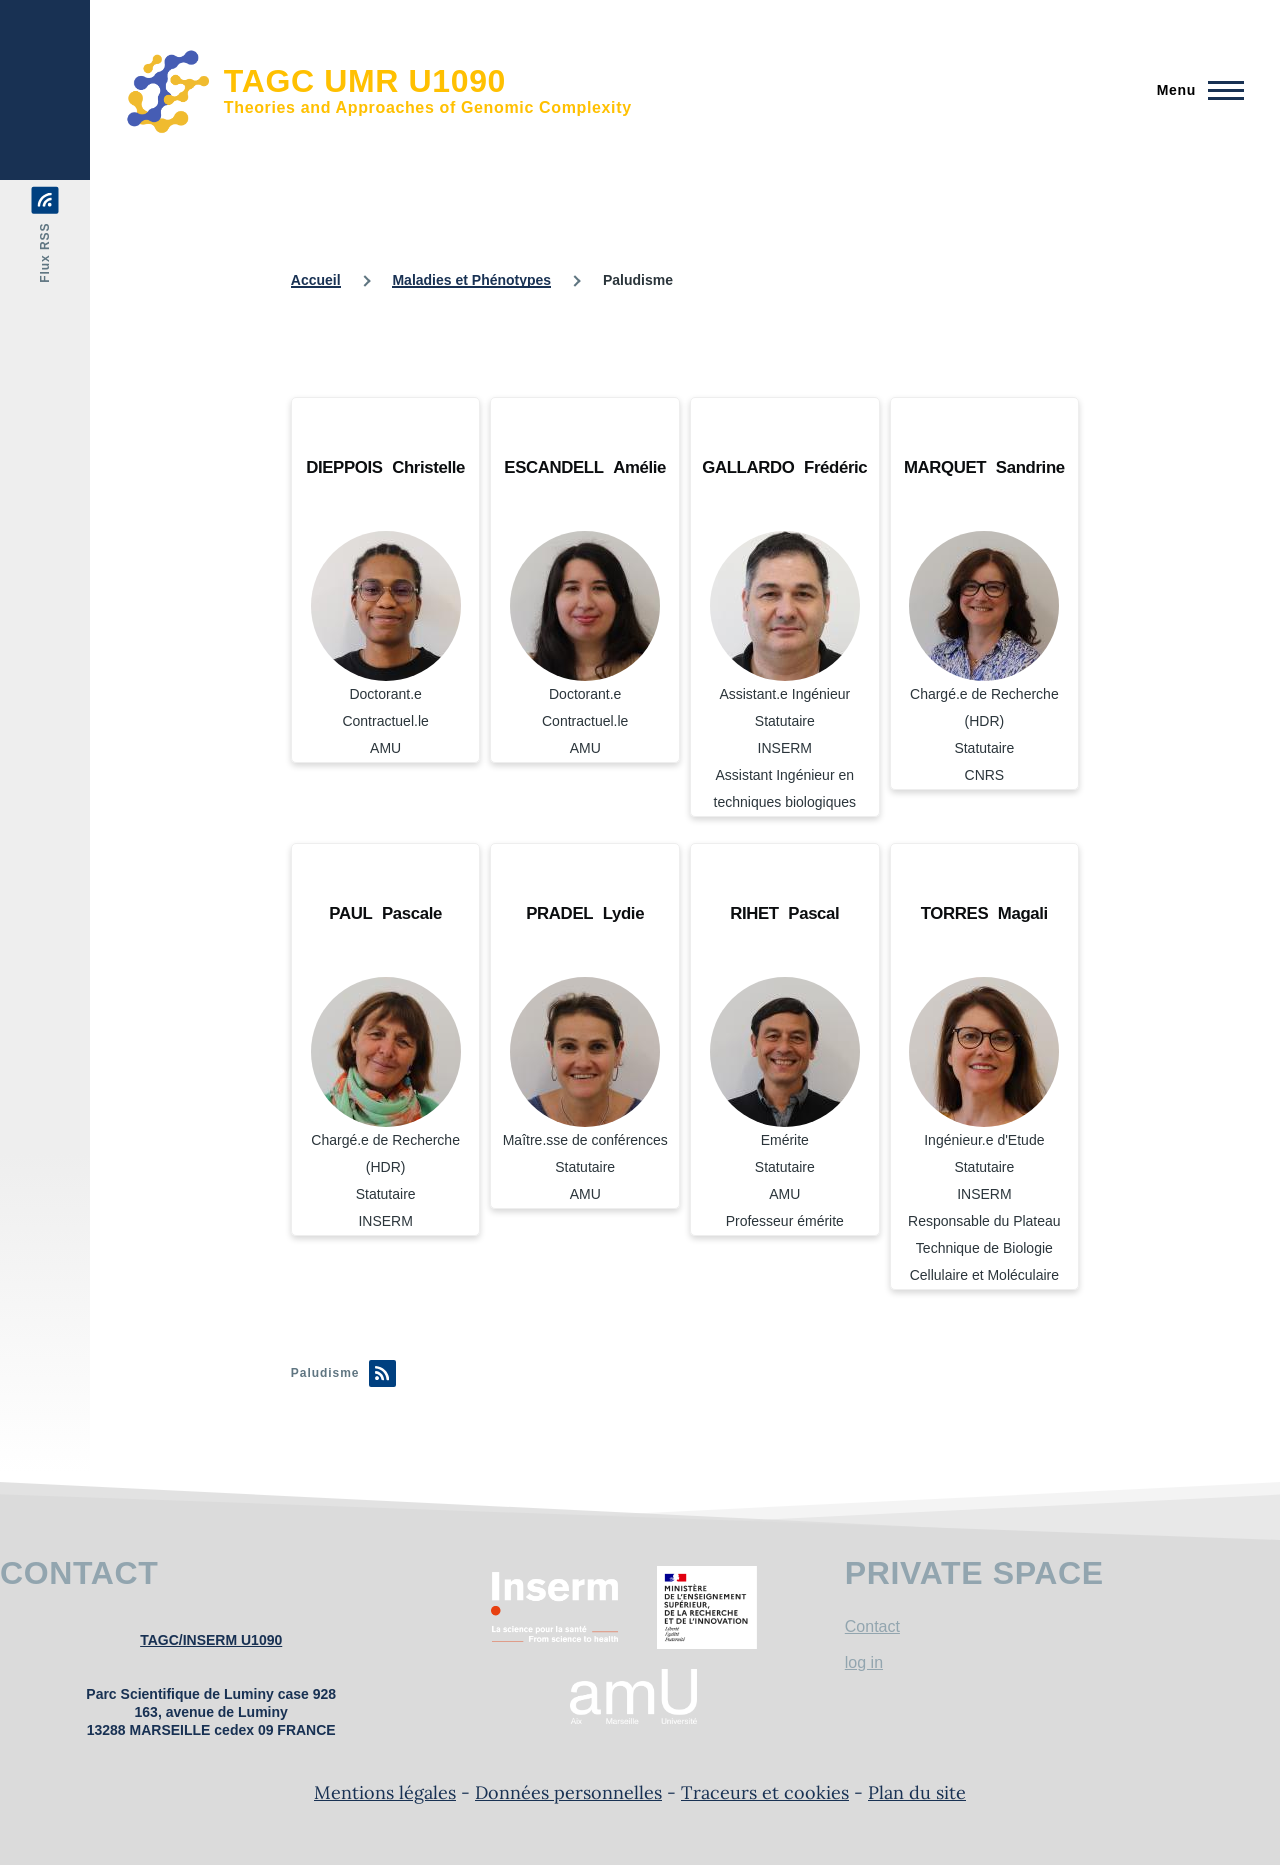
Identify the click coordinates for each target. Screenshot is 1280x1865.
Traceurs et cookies (765, 1792)
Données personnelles (568, 1792)
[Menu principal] (1194, 90)
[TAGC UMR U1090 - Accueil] (379, 90)
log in (864, 1662)
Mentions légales (385, 1792)
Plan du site (917, 1792)
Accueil (316, 280)
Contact (872, 1626)
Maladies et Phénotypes (471, 280)
